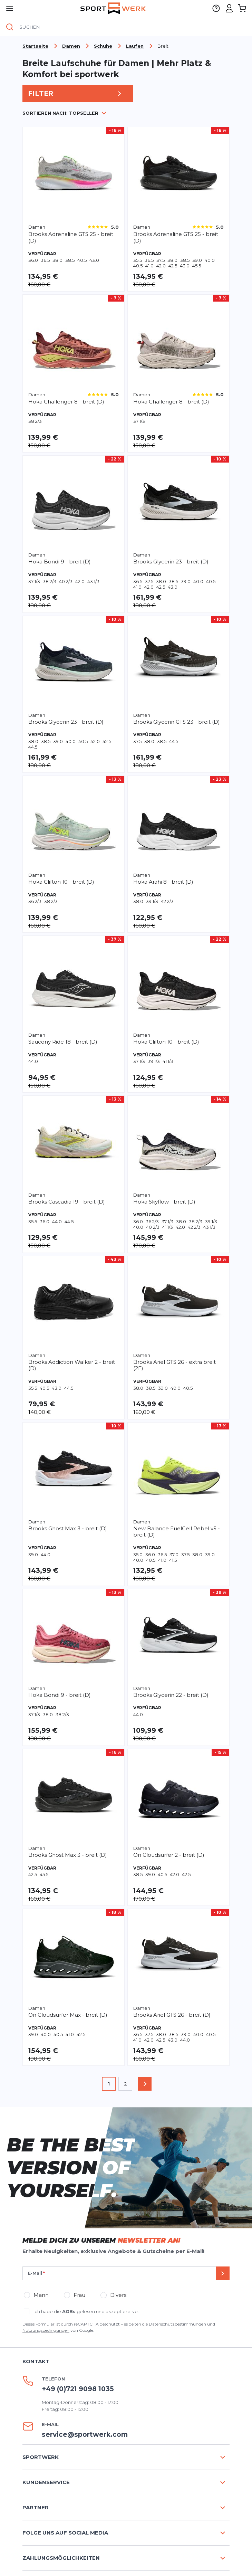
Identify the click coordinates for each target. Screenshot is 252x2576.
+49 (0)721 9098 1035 (78, 2389)
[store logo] (113, 8)
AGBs (69, 2311)
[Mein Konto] (229, 8)
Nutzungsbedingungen (45, 2330)
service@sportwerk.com (85, 2435)
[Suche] (10, 27)
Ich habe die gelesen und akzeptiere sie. (86, 2311)
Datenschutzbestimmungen (177, 2324)
